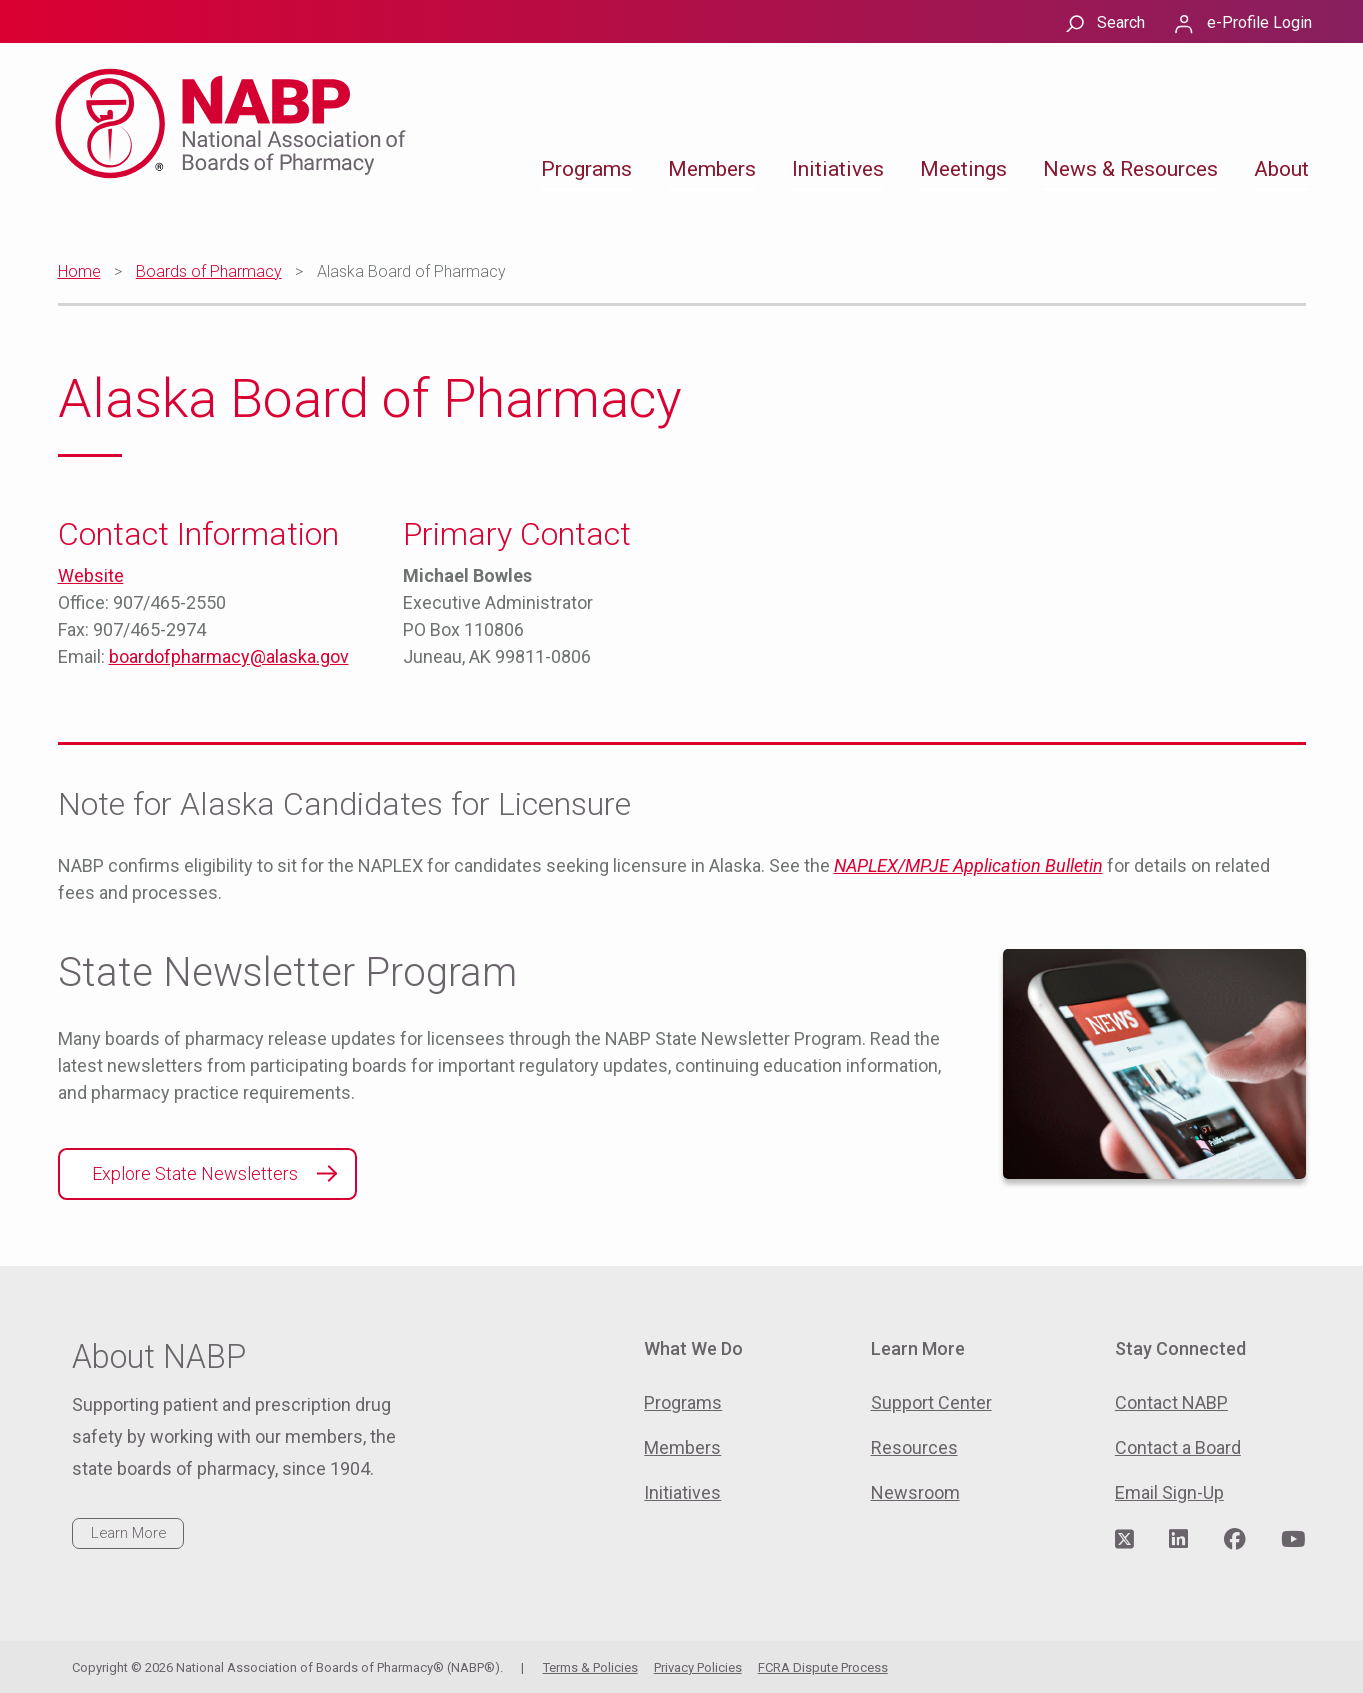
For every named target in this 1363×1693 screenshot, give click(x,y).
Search (1121, 22)
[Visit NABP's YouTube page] (1293, 1540)
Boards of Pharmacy (209, 271)
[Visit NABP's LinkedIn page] (1178, 1540)
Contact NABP (1171, 1402)
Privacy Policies (698, 1667)
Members (712, 169)
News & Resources (1130, 169)
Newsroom (915, 1492)
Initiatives (838, 169)
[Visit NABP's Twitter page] (1124, 1540)
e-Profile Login (1259, 22)
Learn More (128, 1533)
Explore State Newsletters (195, 1173)
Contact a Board (1178, 1447)
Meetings (963, 169)
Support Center (931, 1402)
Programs (586, 169)
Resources (914, 1447)
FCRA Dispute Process (823, 1667)
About (1281, 169)
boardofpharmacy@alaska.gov (229, 656)
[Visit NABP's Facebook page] (1235, 1540)
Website (91, 575)
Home (79, 271)
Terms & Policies (590, 1667)
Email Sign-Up (1169, 1492)
